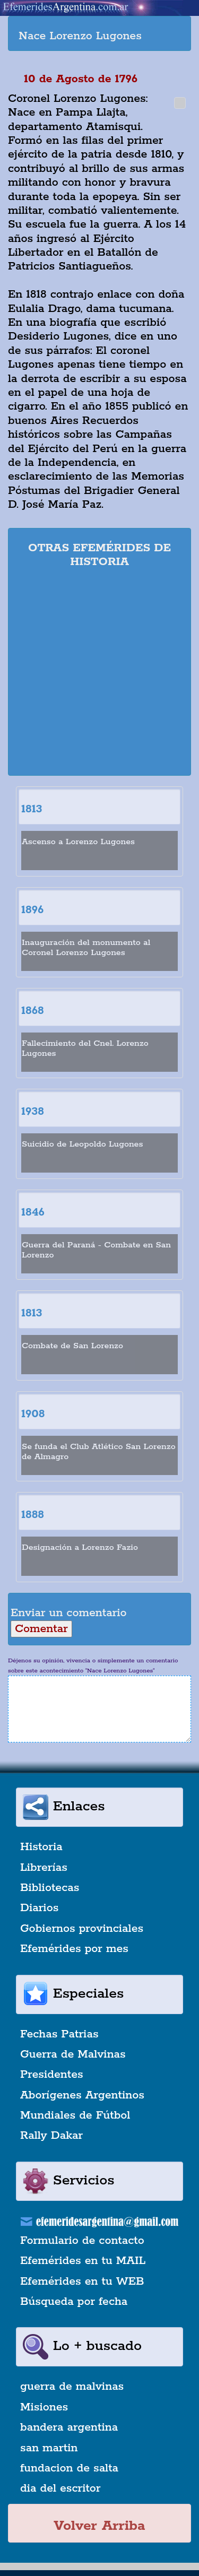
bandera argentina (69, 2427)
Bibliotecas (49, 1887)
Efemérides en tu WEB (82, 2281)
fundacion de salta (69, 2468)
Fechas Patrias (59, 2034)
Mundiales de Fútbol (75, 2115)
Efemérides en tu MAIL (82, 2260)
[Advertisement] (99, 673)
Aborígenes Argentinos (82, 2095)
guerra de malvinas (72, 2386)
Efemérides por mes (74, 1948)
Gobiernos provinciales (81, 1928)
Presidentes (51, 2074)
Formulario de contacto (82, 2240)
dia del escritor (60, 2488)
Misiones (44, 2407)
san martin (49, 2448)
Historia (41, 1847)
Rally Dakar (51, 2135)
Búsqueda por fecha (73, 2301)
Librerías (43, 1867)
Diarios (39, 1908)
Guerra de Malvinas (73, 2054)
